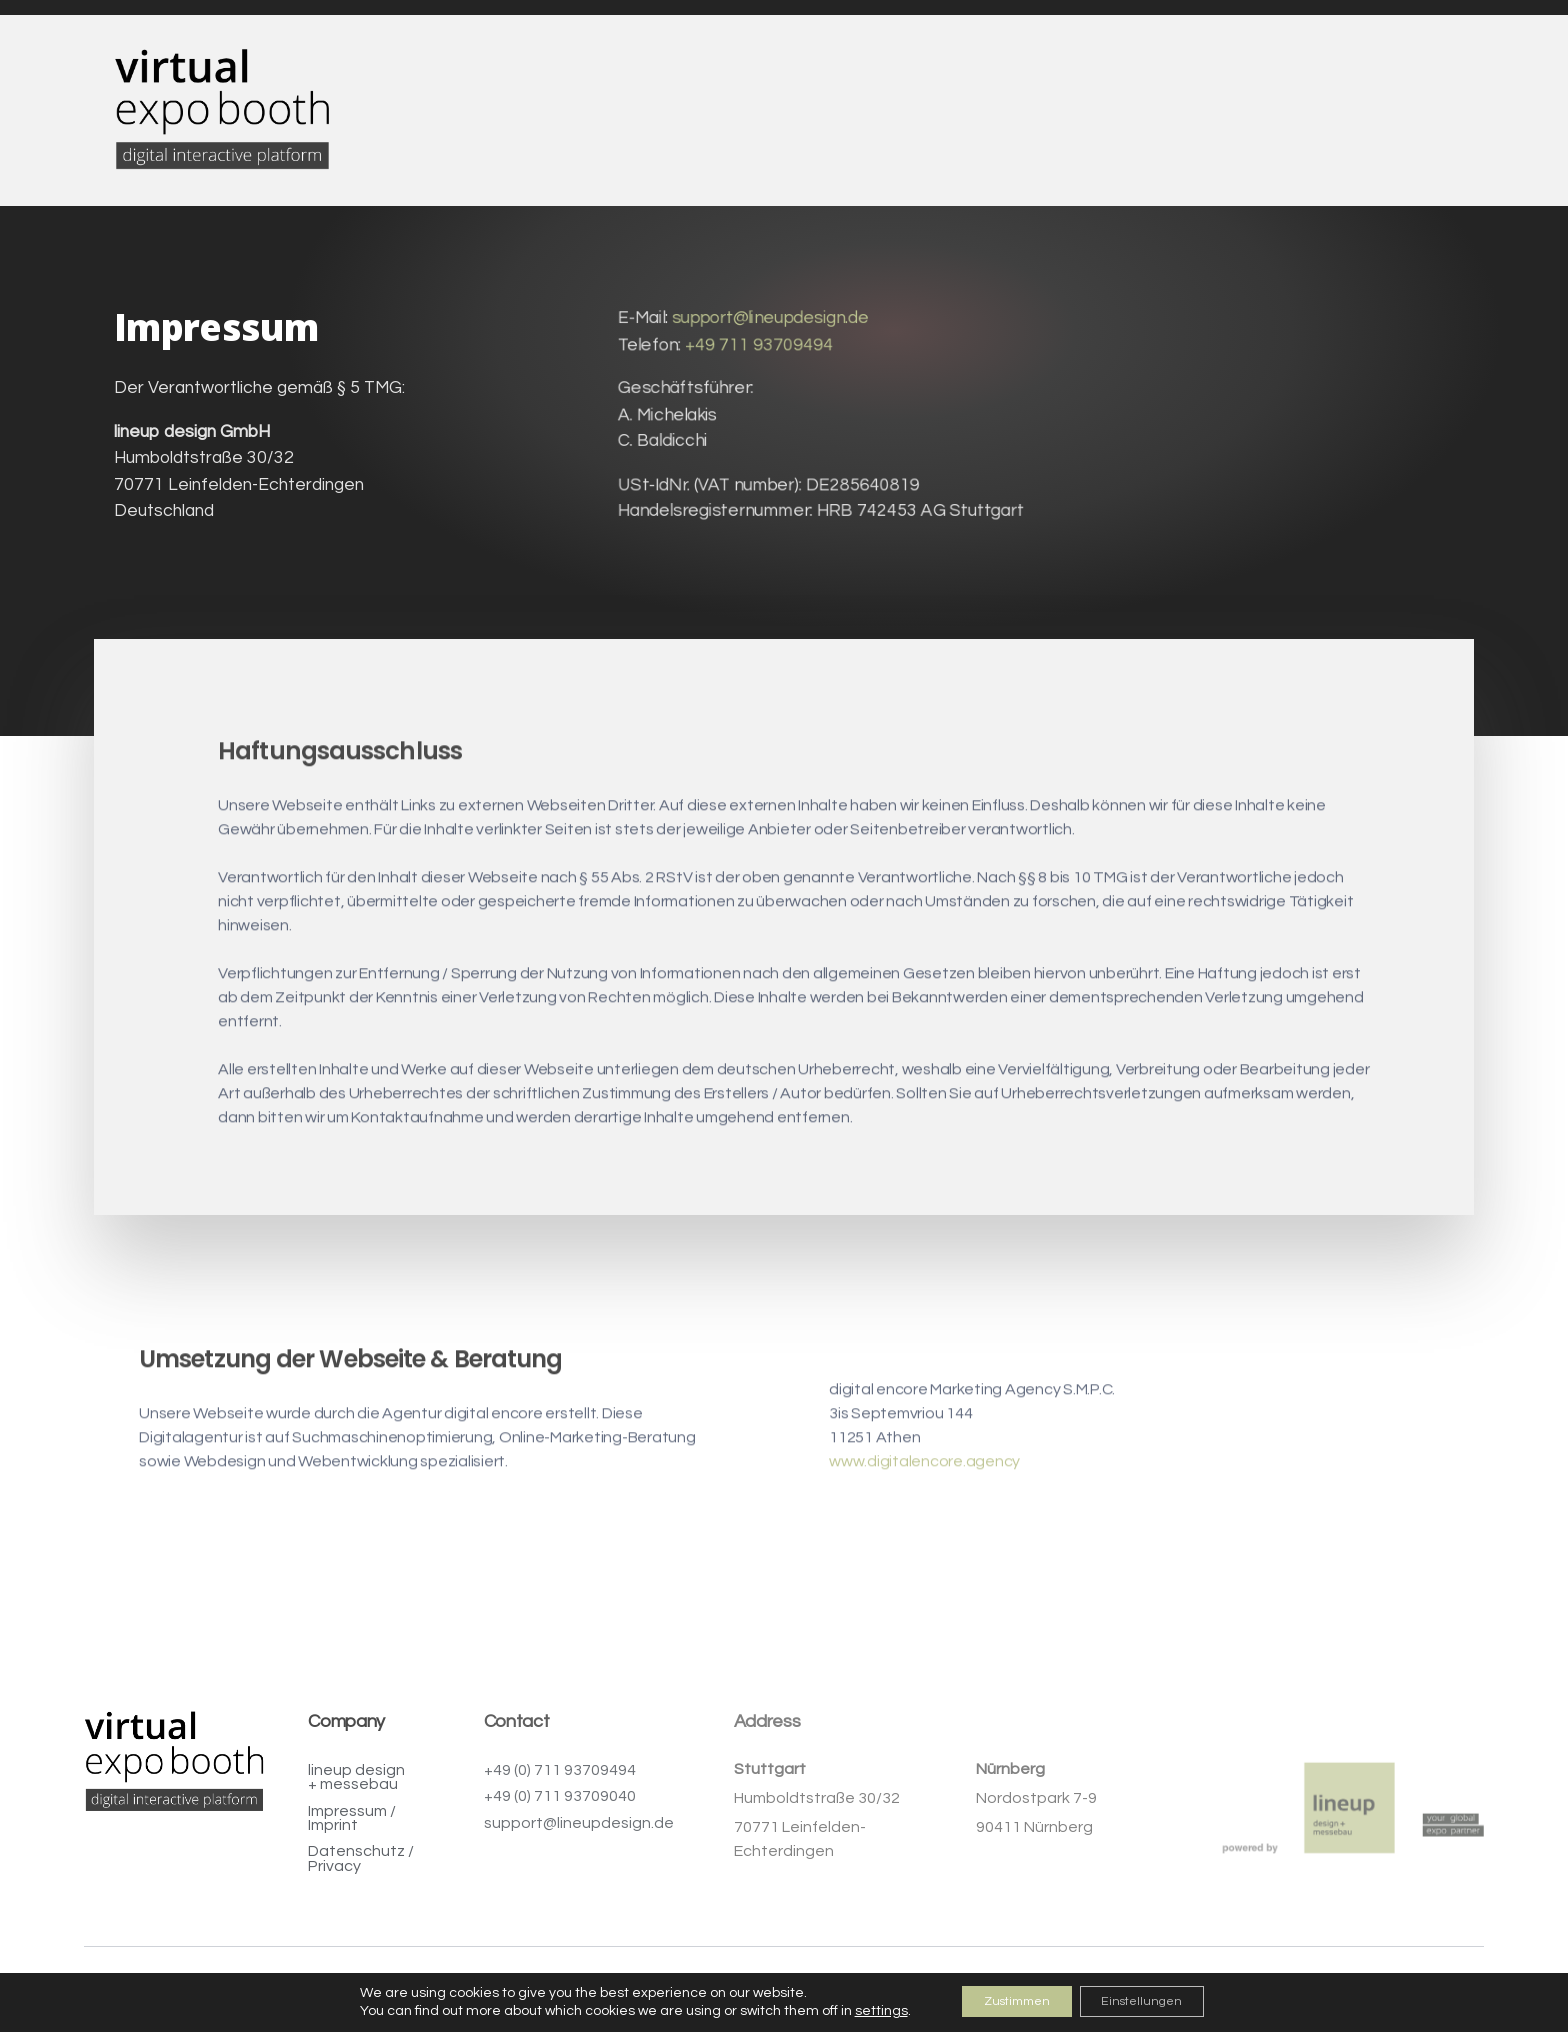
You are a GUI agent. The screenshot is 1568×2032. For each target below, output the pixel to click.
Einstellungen (1155, 2001)
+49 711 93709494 (757, 350)
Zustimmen (1005, 2001)
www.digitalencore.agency (924, 1489)
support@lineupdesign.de (769, 324)
